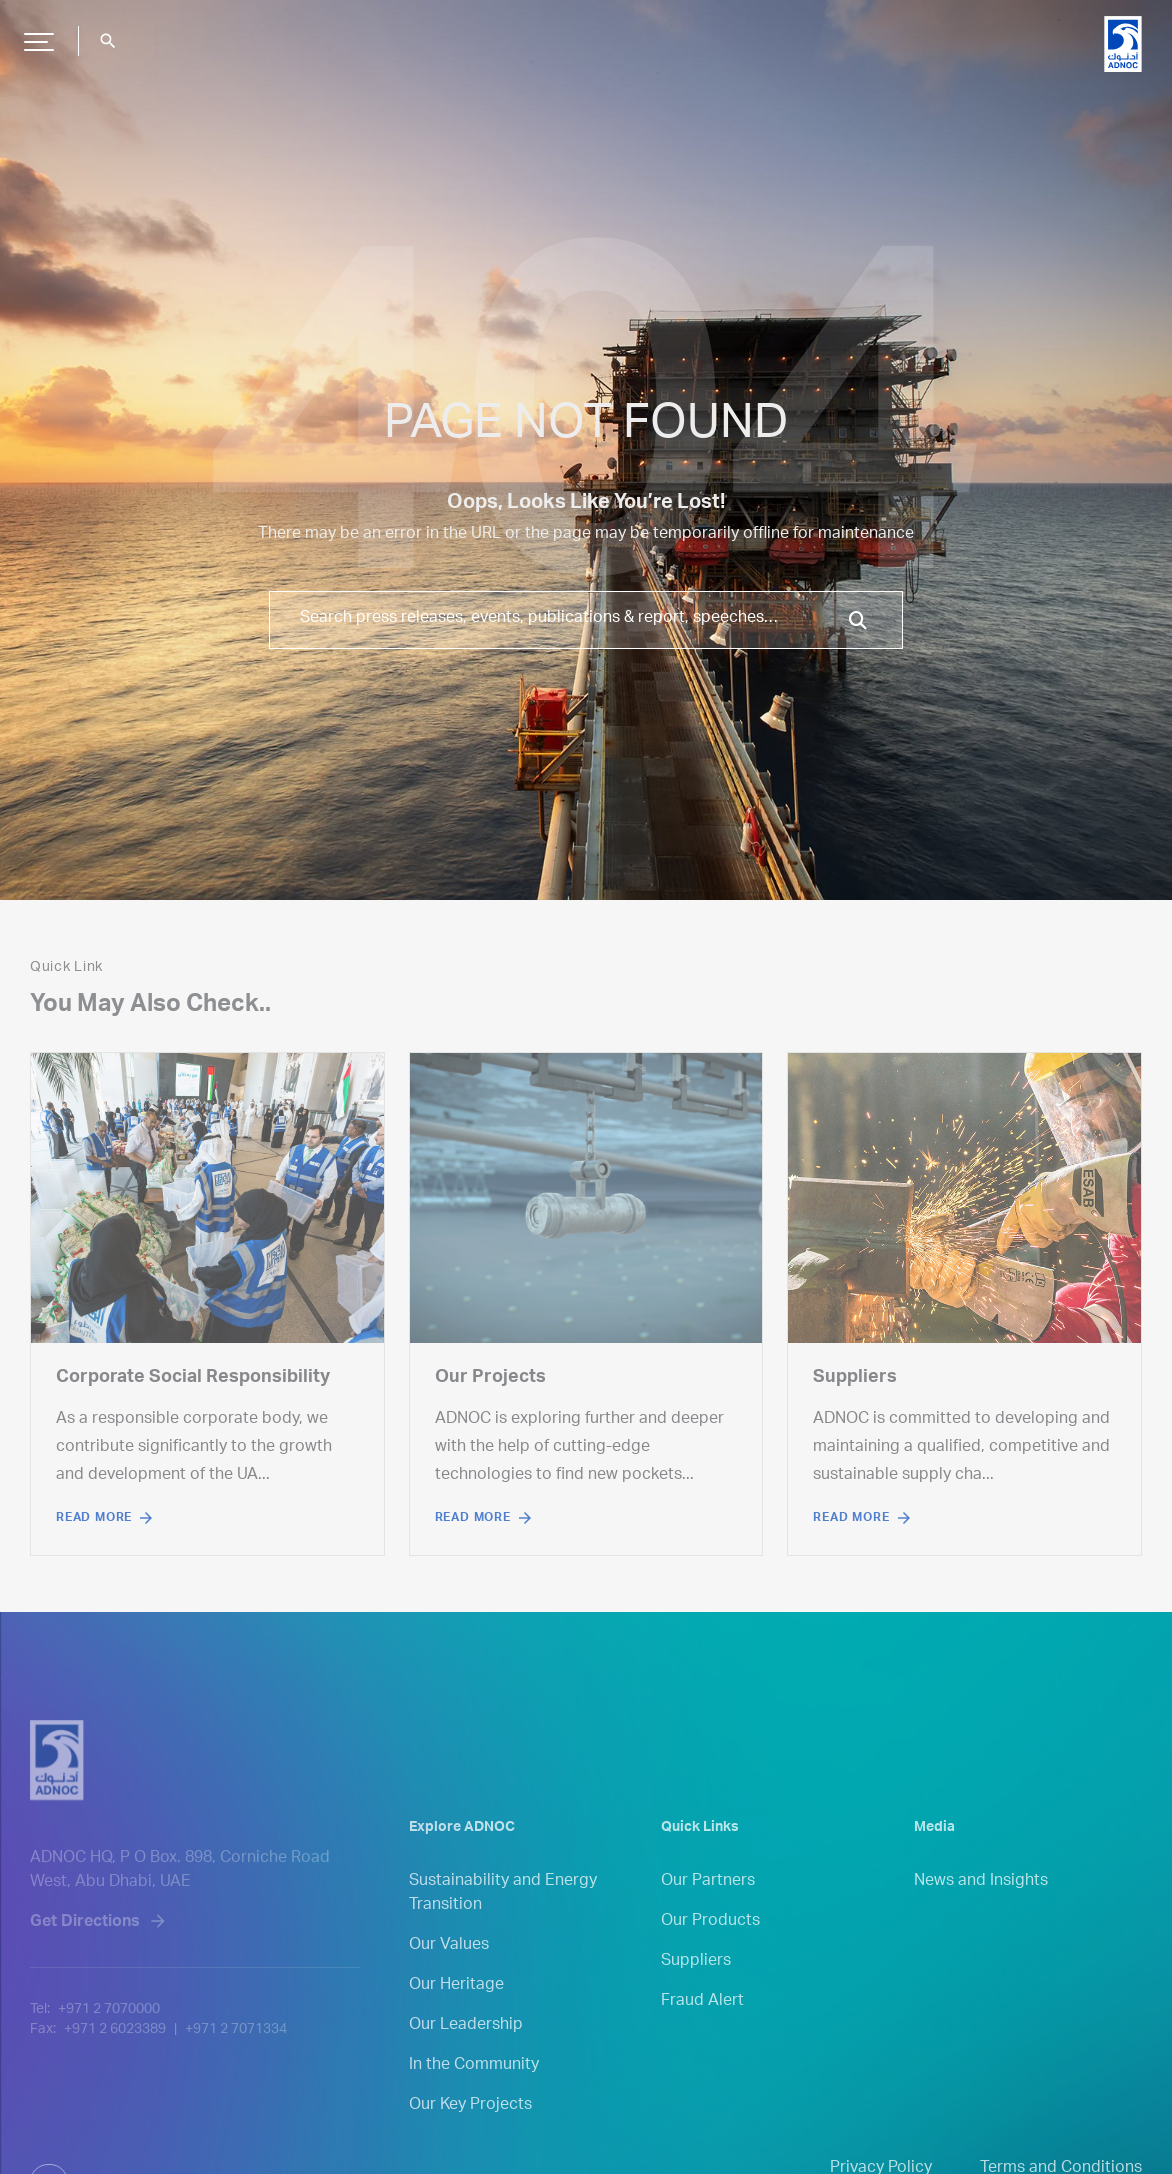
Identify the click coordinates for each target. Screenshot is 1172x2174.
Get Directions (85, 1966)
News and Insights (981, 1907)
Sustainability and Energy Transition (503, 1919)
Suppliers (696, 1987)
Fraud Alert (702, 2027)
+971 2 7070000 (109, 2053)
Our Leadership (466, 2051)
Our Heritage (456, 2011)
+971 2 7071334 (236, 2073)
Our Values (449, 1971)
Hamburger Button (36, 34)
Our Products (710, 1947)
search (108, 41)
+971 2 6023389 (115, 2073)
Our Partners (708, 1907)
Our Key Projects (470, 2131)
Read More (94, 1518)
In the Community (474, 2091)
